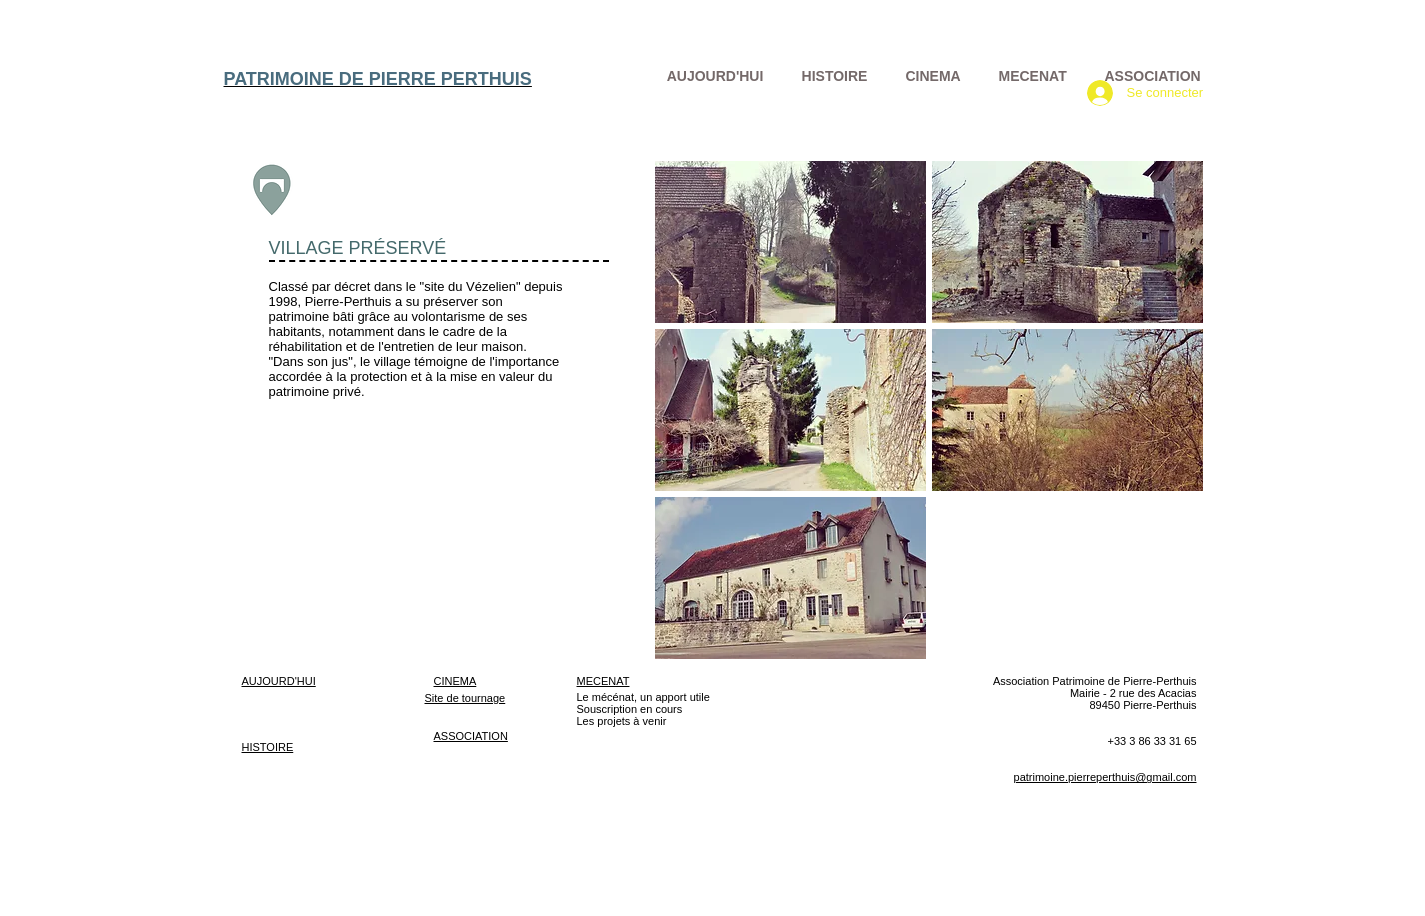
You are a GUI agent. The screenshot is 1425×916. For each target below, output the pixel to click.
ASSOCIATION (471, 736)
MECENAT (603, 681)
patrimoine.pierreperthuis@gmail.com (1105, 777)
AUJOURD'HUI (279, 681)
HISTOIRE (268, 747)
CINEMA (455, 681)
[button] (790, 242)
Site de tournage (465, 698)
